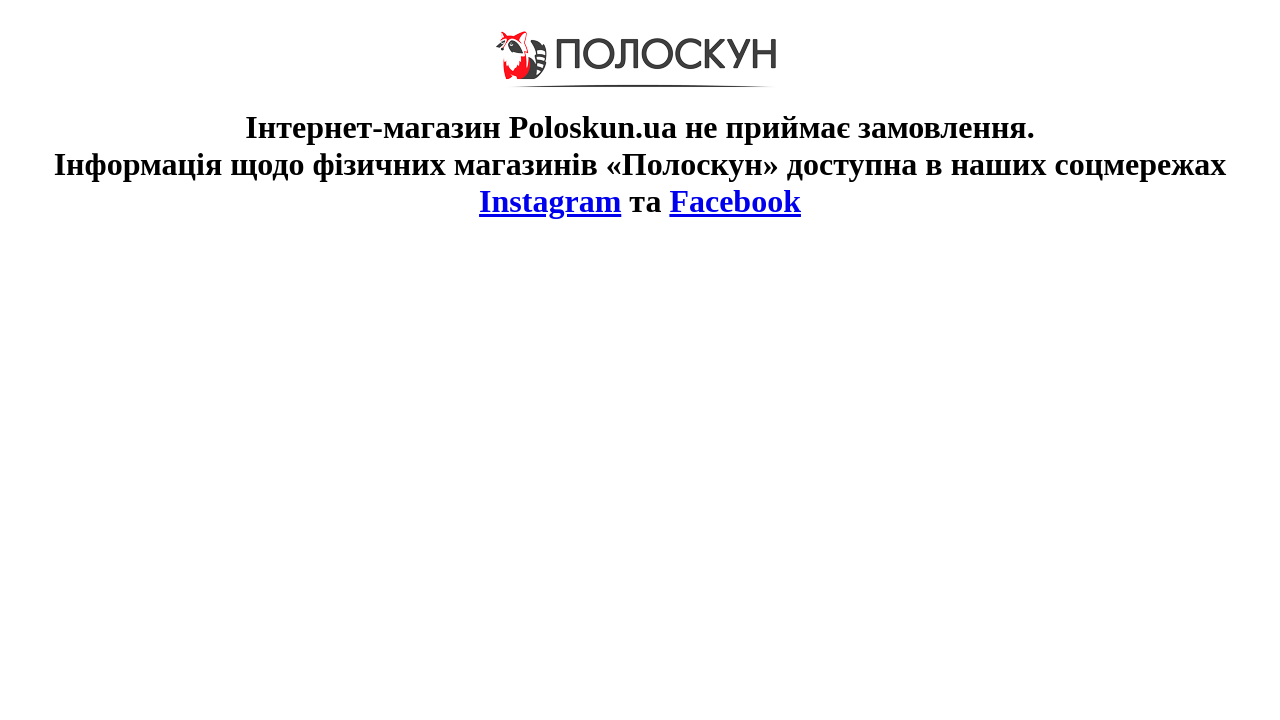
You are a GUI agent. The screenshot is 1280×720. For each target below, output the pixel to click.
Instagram (550, 201)
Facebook (735, 201)
